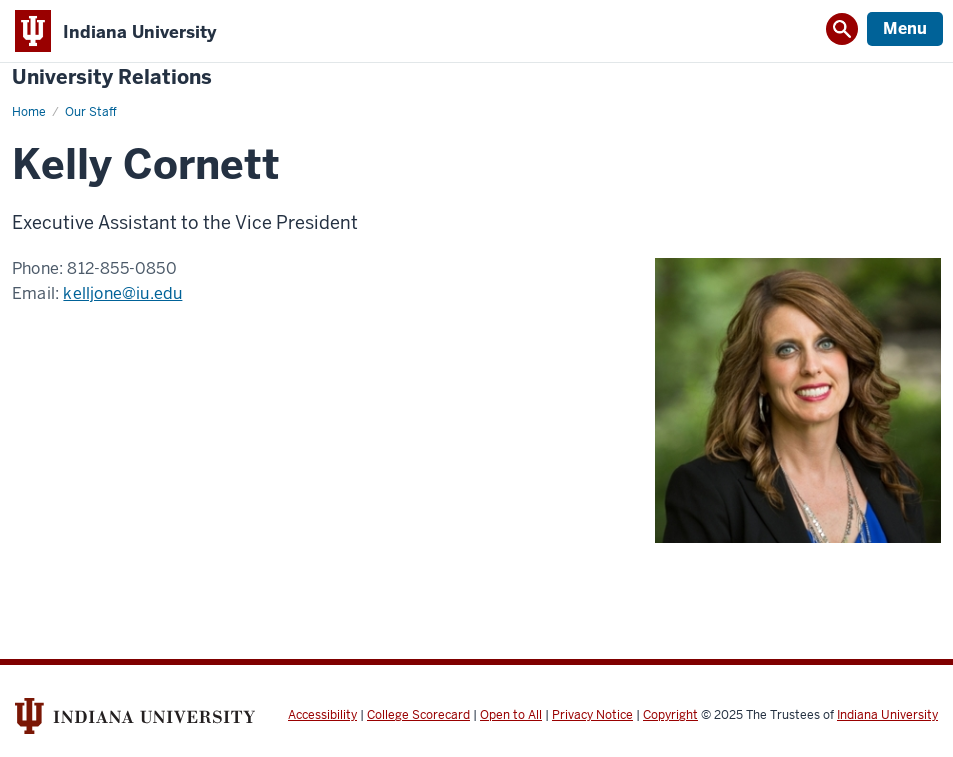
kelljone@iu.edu (122, 293)
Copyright (670, 715)
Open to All (511, 715)
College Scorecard (418, 715)
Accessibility (322, 715)
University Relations (112, 77)
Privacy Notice (592, 715)
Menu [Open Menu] (905, 28)
